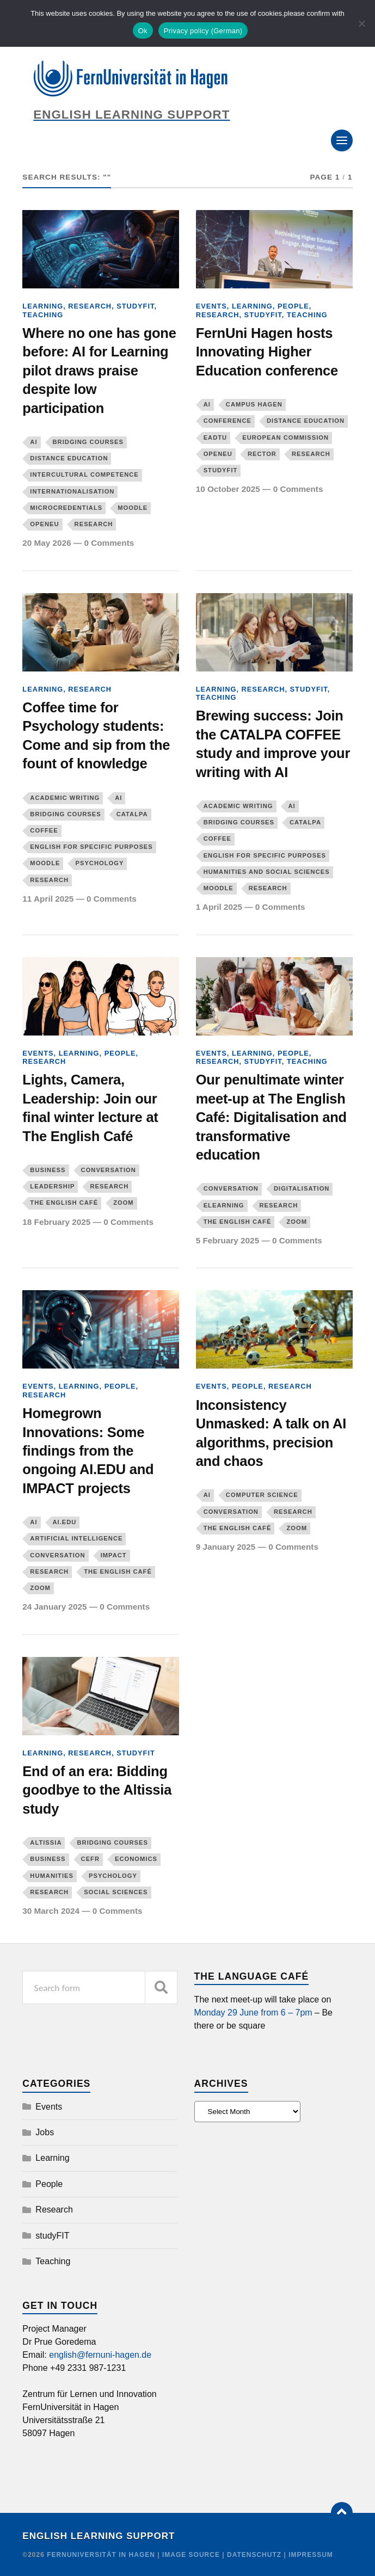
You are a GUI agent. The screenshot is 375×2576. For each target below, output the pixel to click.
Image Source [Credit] (191, 2555)
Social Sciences (115, 1892)
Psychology (99, 863)
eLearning (224, 1205)
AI (33, 442)
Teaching (42, 315)
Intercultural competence (84, 474)
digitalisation (301, 1188)
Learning (42, 306)
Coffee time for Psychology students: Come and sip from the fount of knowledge (96, 735)
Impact (114, 1555)
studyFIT (135, 306)
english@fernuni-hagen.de (100, 2354)
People (293, 306)
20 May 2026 (46, 542)
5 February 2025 (228, 1240)
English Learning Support (98, 2536)
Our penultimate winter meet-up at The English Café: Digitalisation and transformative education (271, 1117)
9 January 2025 (226, 1546)
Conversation (108, 1170)
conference (227, 420)
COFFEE (44, 830)
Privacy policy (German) (203, 31)
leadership (52, 1186)
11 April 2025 (47, 898)
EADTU (216, 437)
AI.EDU (65, 1522)
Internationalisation (72, 491)
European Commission (285, 437)
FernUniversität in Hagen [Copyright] (102, 2555)
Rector (262, 454)
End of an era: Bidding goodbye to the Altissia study (96, 1790)
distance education (69, 458)
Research (90, 306)
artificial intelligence (76, 1538)
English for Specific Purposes (91, 846)
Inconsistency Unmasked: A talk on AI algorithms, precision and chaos (271, 1433)
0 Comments (109, 542)
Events (211, 306)
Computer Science (262, 1495)
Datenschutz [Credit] (254, 2555)
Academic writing (65, 797)
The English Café (64, 1202)
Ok (142, 31)
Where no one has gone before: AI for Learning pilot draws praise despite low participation (99, 370)
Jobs (44, 2132)
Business (47, 1170)
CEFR (90, 1859)
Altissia (46, 1842)
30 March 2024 (50, 1910)
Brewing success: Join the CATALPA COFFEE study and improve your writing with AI (273, 743)
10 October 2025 (228, 489)
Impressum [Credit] (310, 2555)
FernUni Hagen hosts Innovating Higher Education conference (267, 351)
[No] (361, 23)
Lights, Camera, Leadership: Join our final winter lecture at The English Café (90, 1107)
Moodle (132, 507)
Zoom (123, 1202)
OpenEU (44, 524)
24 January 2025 (54, 1606)
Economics (136, 1859)
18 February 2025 (56, 1222)
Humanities (51, 1875)
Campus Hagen (254, 404)
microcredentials (66, 507)
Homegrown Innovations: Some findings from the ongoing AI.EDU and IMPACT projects (87, 1451)
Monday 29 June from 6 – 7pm (253, 2012)
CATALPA (132, 814)
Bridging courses (88, 442)
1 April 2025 (219, 906)
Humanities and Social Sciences (267, 871)
